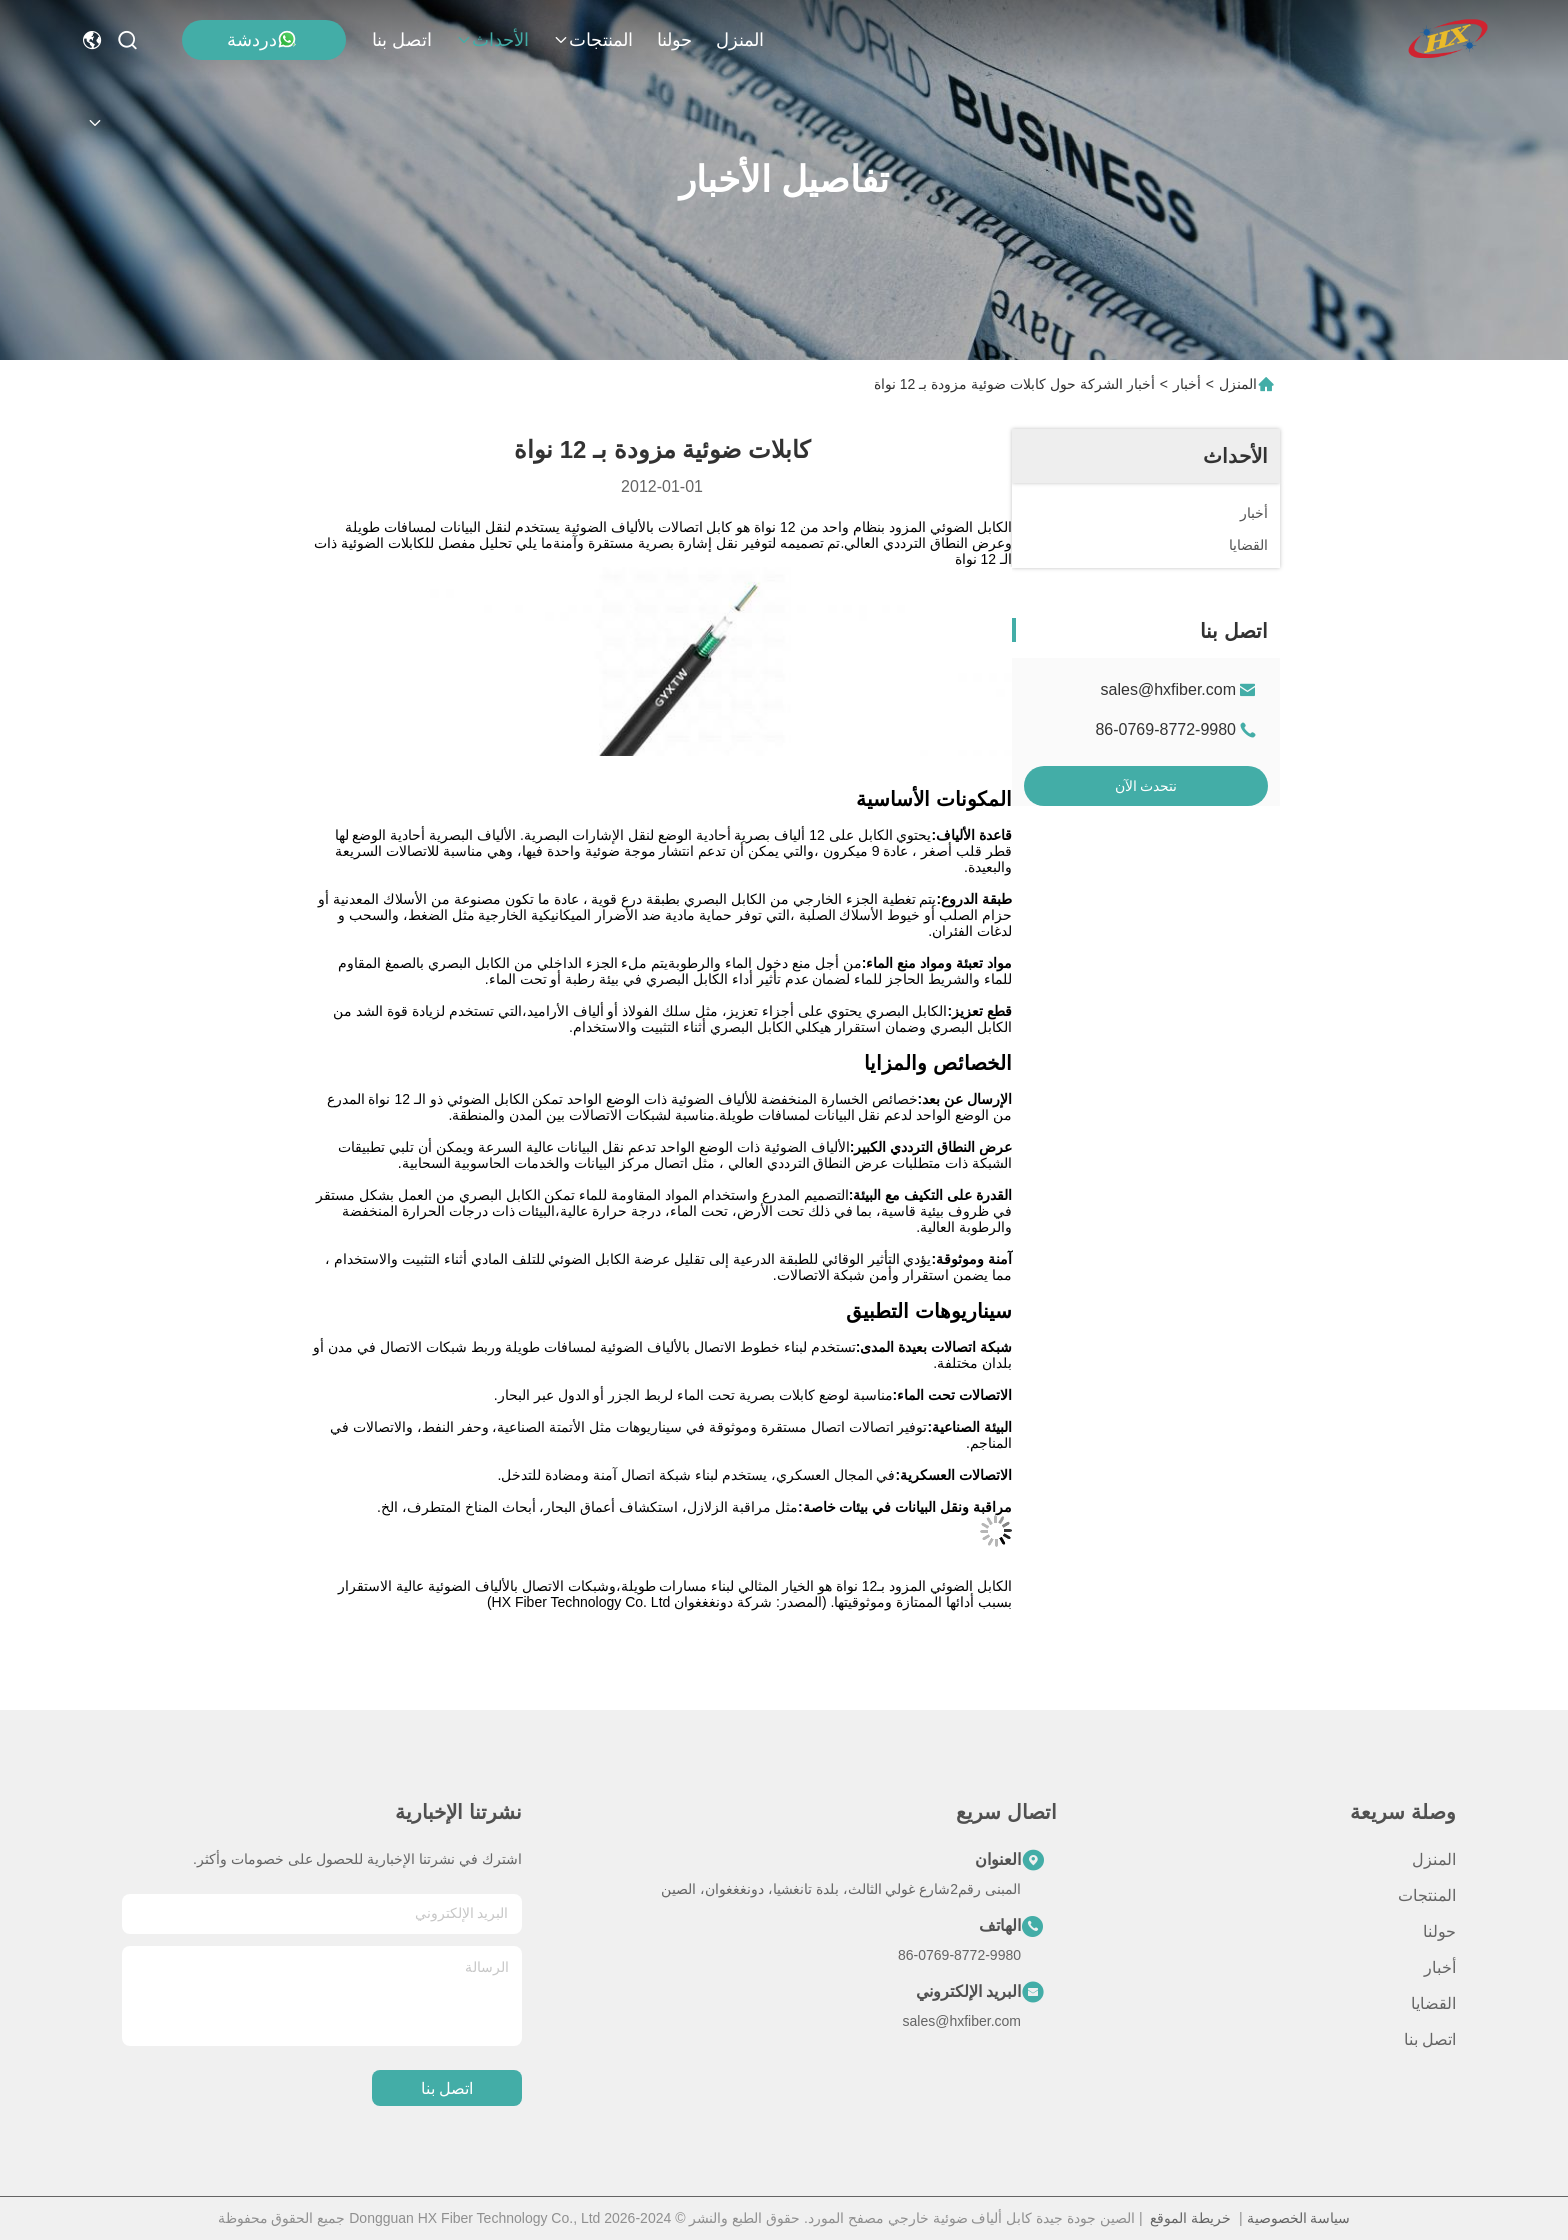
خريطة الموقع (1190, 2218)
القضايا (1433, 2003)
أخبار (1187, 384)
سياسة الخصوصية (1299, 2218)
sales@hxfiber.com (1168, 689)
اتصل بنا (402, 40)
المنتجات (593, 40)
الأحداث (492, 40)
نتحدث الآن (1146, 786)
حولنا (674, 40)
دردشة (262, 39)
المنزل (740, 40)
